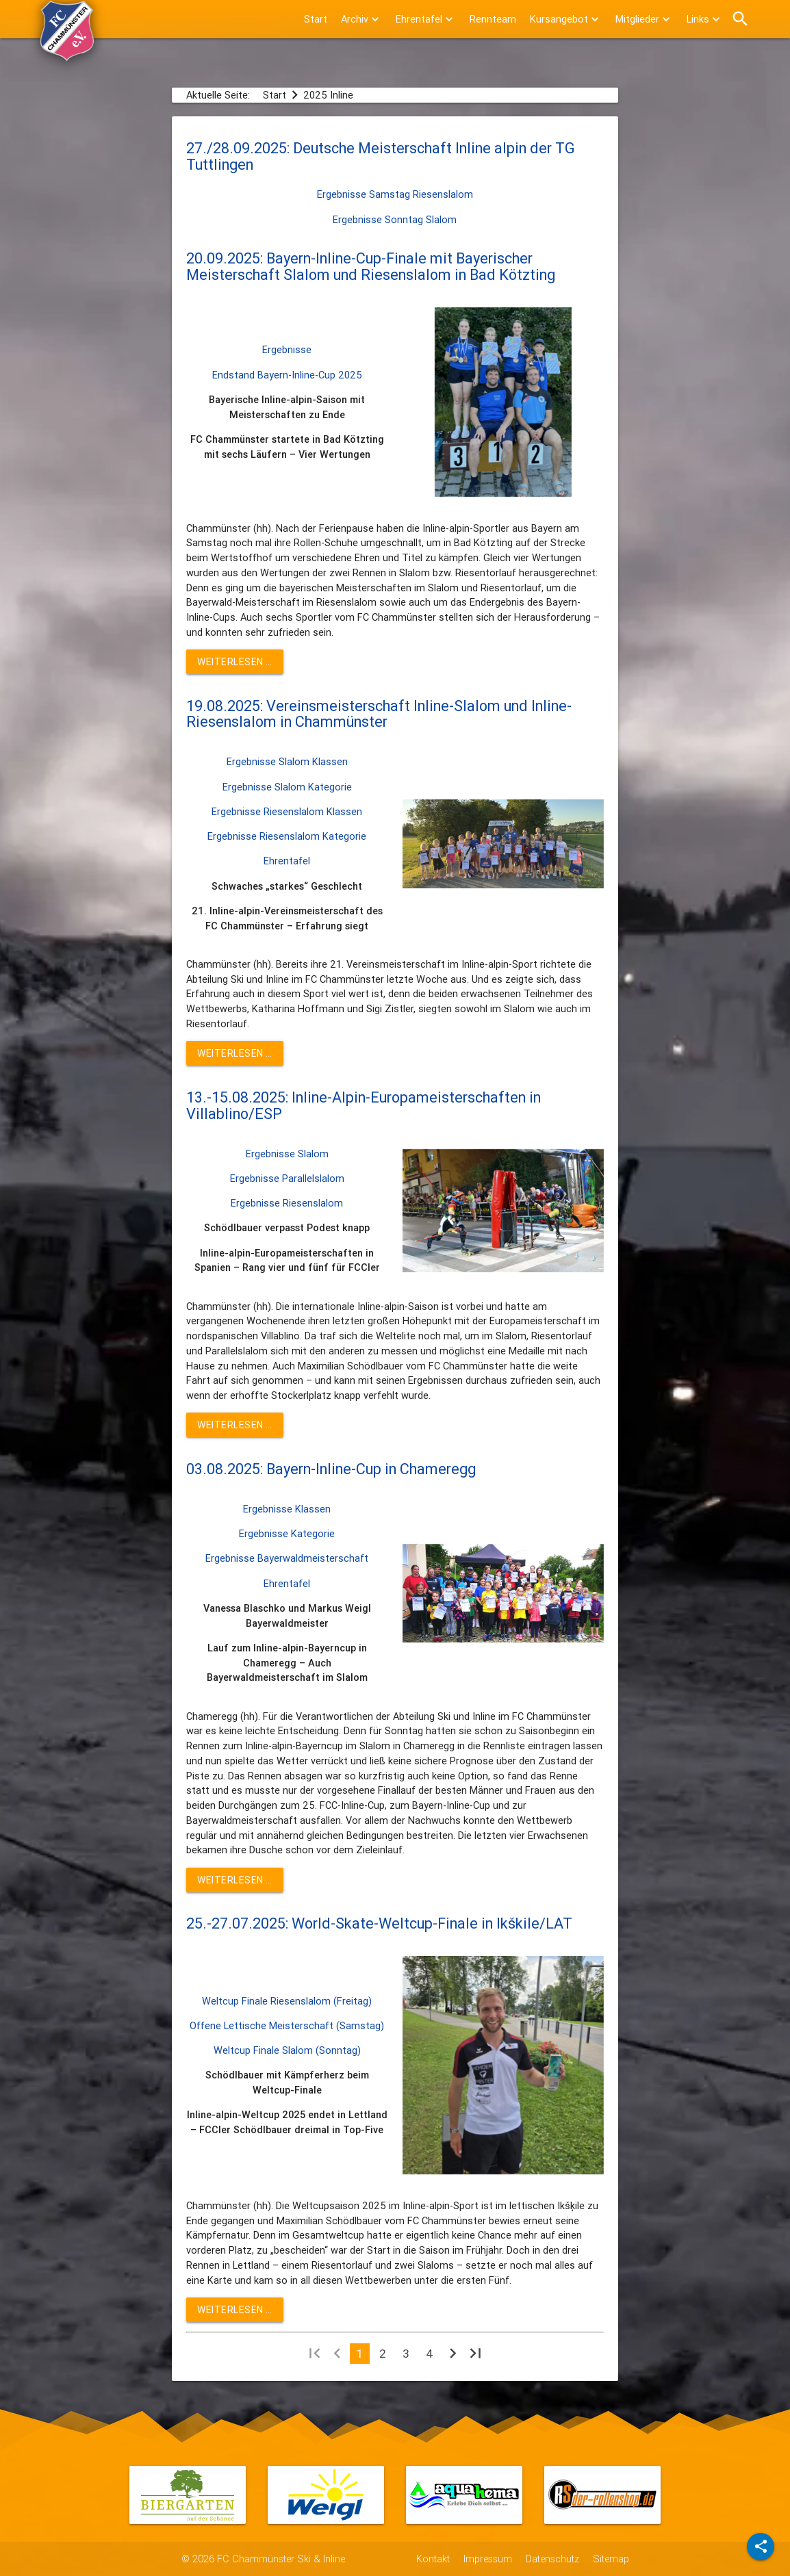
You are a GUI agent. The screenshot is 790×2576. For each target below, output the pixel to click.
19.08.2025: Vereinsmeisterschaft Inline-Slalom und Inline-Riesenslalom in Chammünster (379, 714)
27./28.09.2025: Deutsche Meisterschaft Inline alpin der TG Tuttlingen (380, 156)
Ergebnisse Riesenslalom (287, 1202)
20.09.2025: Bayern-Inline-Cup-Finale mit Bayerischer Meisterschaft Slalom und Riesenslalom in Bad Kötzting (370, 266)
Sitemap (611, 2558)
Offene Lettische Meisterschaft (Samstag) (287, 2025)
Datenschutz (552, 2558)
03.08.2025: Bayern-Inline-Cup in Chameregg (331, 1469)
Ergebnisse (286, 349)
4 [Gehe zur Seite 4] (429, 2353)
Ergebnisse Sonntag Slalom (395, 219)
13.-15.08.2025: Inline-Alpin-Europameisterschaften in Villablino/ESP (363, 1105)
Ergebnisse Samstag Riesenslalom (395, 194)
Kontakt (433, 2558)
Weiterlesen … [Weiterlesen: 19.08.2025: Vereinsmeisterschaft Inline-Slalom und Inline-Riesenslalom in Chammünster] (234, 1053)
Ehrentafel (287, 860)
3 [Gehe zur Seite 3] (406, 2353)
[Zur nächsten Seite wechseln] (453, 2356)
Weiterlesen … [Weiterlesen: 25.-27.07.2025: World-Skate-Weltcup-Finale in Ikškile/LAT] (234, 2310)
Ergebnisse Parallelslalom (287, 1178)
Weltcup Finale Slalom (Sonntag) (287, 2050)
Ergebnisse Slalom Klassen (287, 761)
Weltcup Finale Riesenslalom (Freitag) (287, 2000)
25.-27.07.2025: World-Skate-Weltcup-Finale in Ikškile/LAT (379, 1923)
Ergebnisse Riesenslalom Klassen (287, 811)
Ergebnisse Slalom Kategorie (287, 786)
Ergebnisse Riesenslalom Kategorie (286, 835)
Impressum (487, 2558)
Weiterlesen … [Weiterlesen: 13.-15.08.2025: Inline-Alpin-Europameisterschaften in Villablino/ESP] (234, 1425)
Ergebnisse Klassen (287, 1508)
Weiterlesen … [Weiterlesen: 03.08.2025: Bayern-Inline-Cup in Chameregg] (234, 1880)
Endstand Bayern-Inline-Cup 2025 (287, 374)
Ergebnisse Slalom (287, 1153)
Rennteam (493, 18)
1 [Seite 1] (360, 2353)
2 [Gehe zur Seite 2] (382, 2353)
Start (315, 18)
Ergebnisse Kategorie (287, 1533)
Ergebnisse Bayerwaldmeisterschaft (286, 1557)
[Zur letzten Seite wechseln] (475, 2356)
